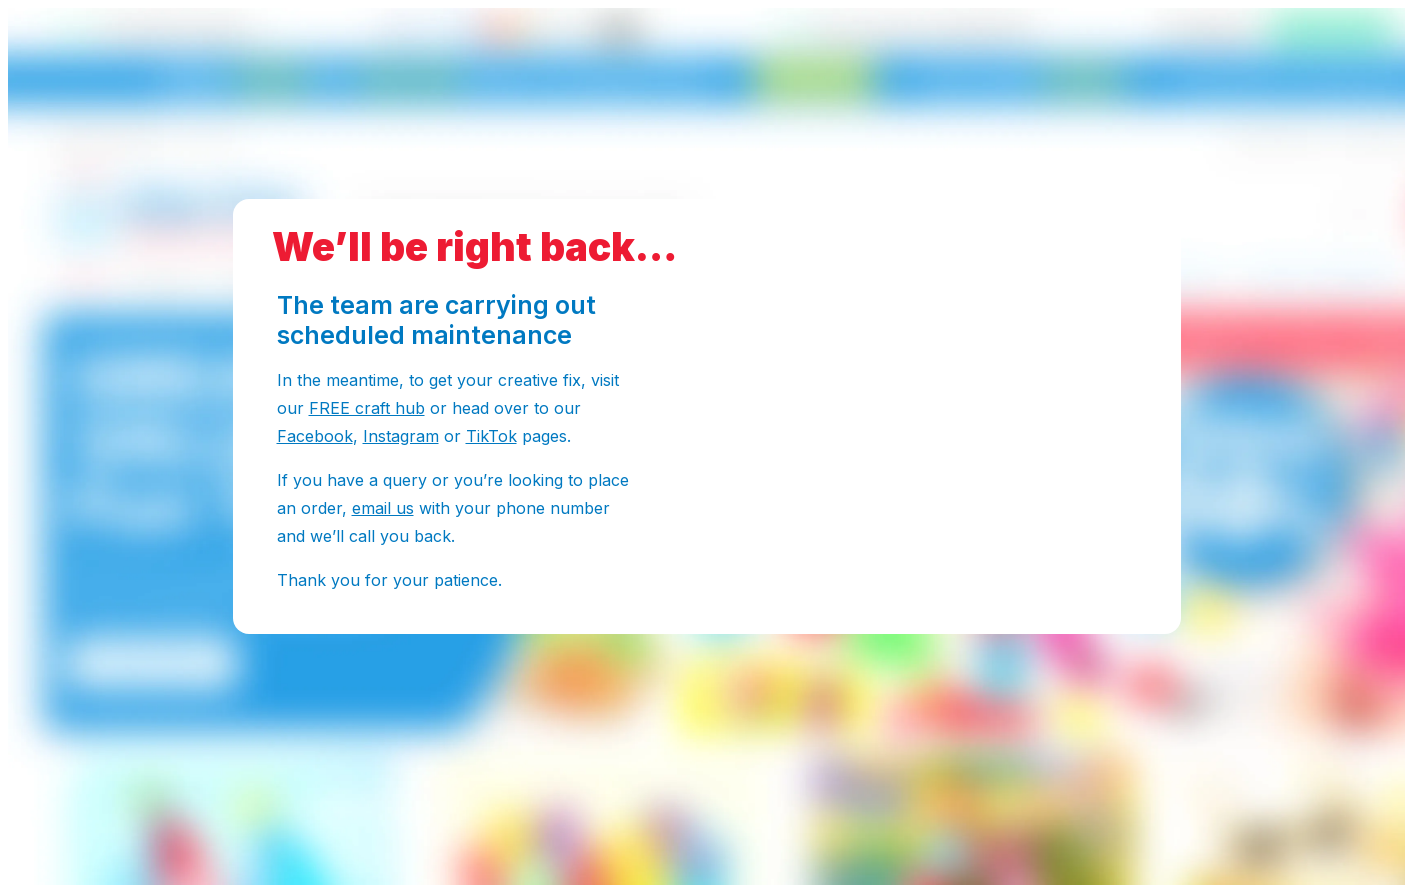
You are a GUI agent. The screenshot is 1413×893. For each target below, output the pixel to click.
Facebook (315, 436)
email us (383, 508)
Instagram (401, 436)
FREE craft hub (367, 408)
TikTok (491, 436)
